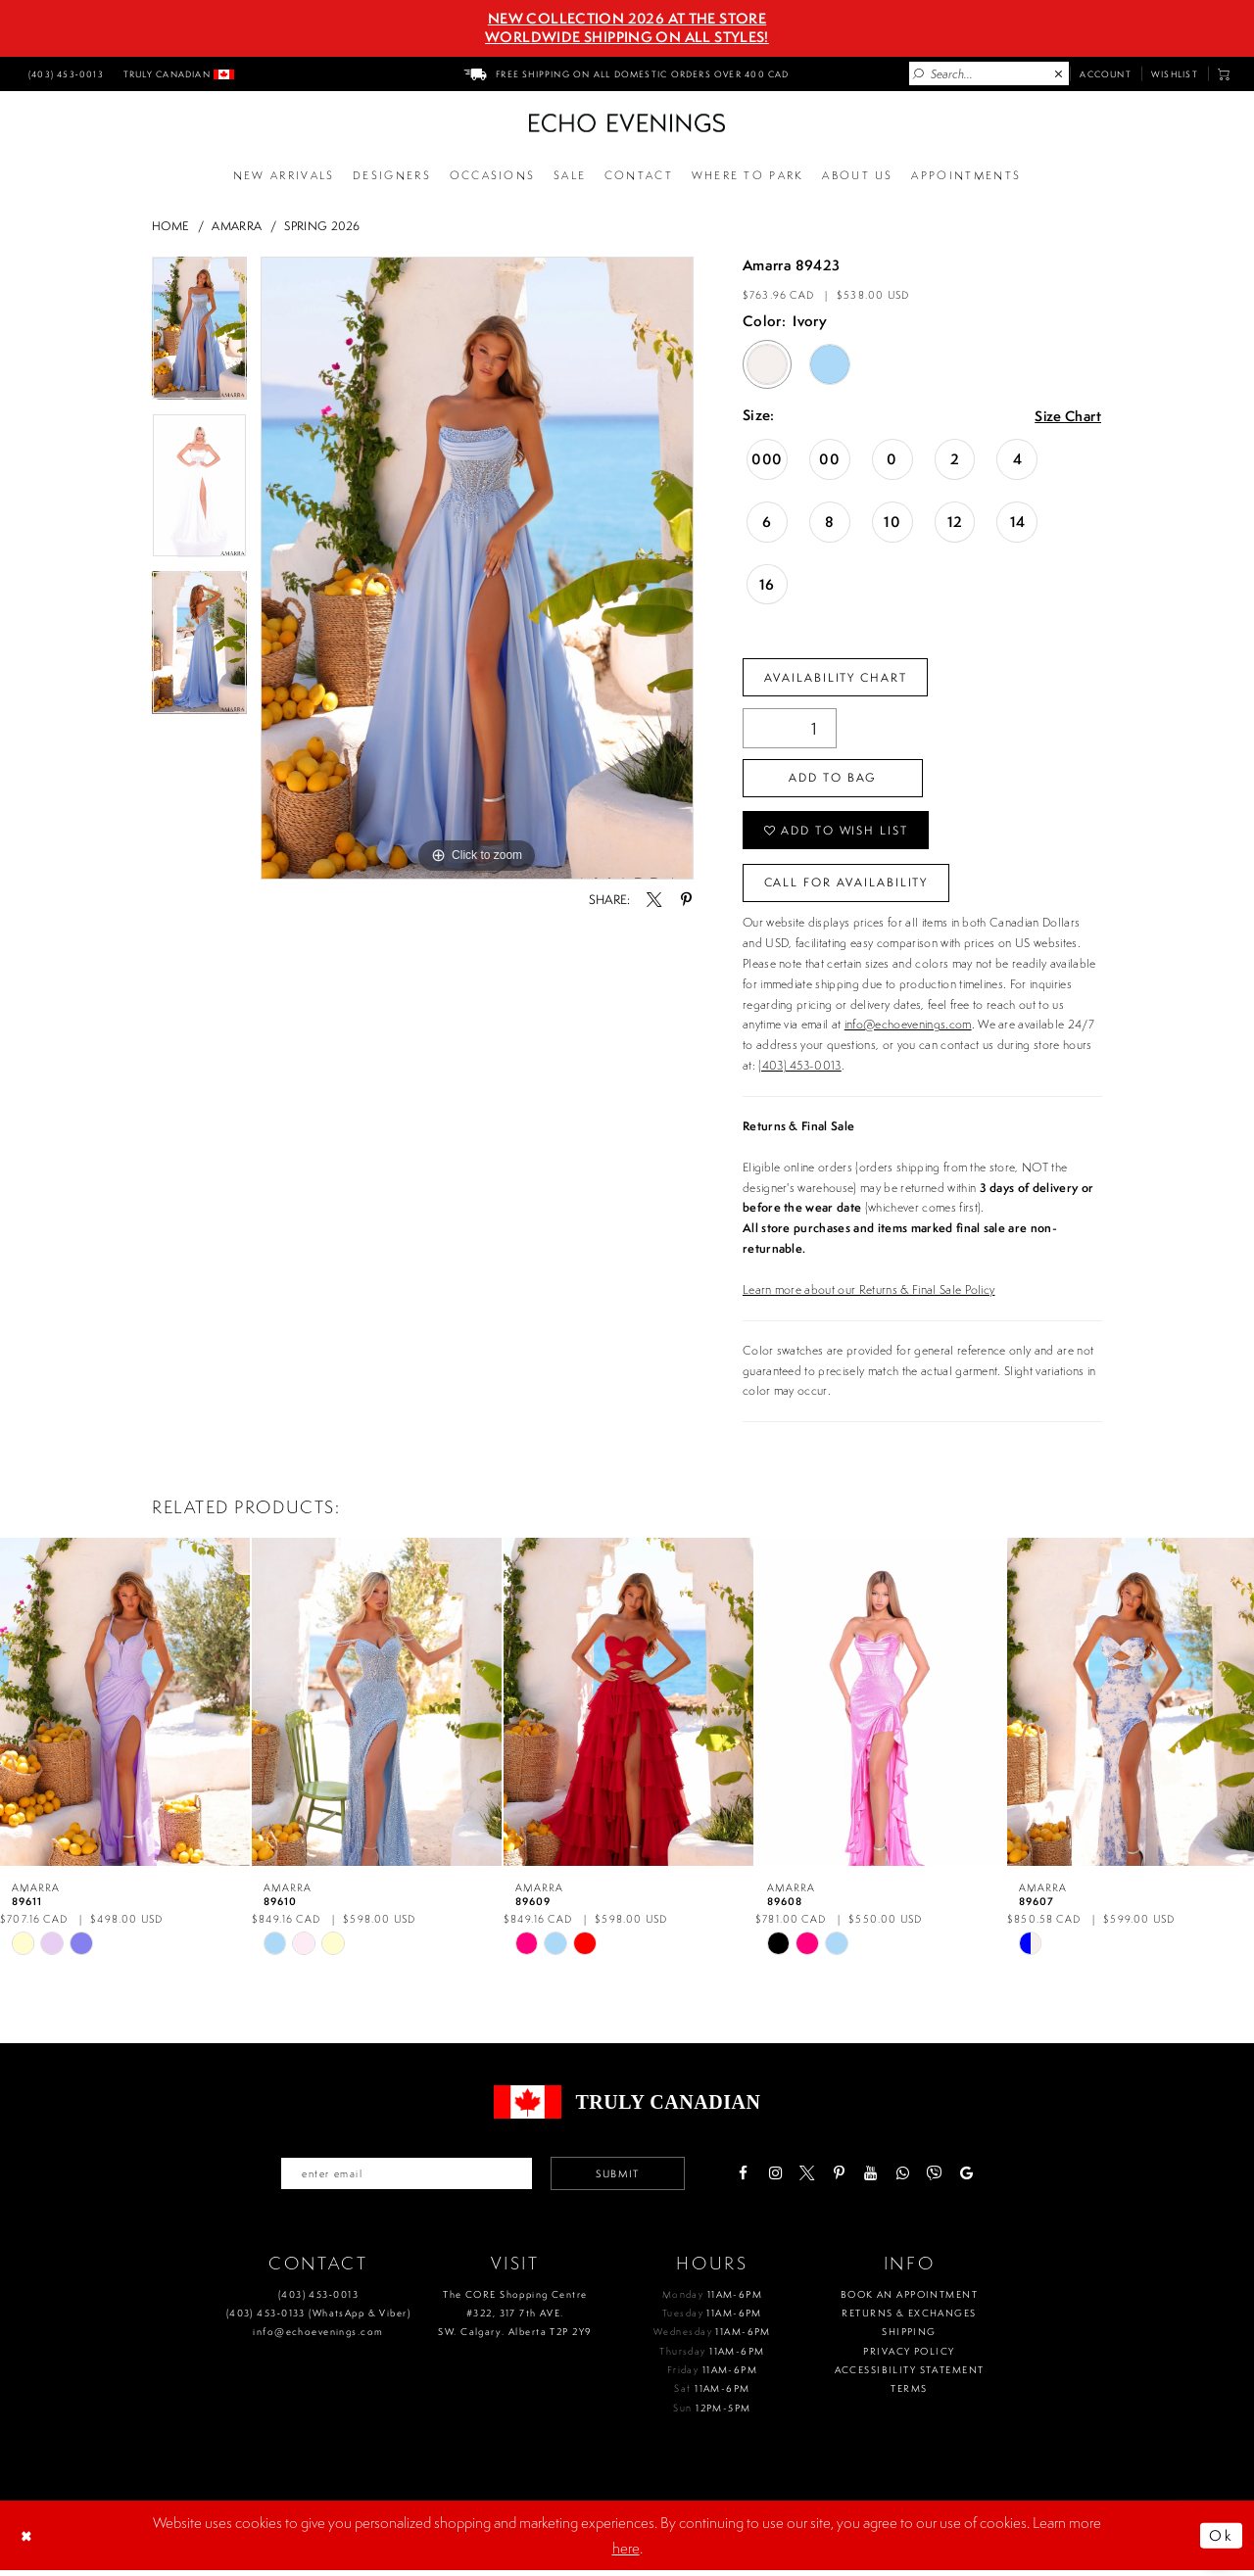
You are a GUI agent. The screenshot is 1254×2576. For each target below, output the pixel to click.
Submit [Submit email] (621, 2178)
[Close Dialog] (28, 2540)
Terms (909, 2394)
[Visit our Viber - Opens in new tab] (939, 2178)
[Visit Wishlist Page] (1174, 73)
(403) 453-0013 (800, 1070)
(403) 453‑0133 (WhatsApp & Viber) (318, 2318)
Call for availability (848, 886)
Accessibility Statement (910, 2374)
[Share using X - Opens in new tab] (654, 899)
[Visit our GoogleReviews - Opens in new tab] (971, 2178)
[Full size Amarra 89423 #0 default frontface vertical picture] (477, 568)
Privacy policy (908, 2356)
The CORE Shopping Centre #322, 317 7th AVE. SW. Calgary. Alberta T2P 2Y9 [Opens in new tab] (515, 2318)
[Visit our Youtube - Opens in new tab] (875, 2178)
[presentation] (125, 1706)
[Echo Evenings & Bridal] (627, 123)
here (626, 2553)
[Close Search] (1059, 74)
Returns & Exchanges (909, 2318)
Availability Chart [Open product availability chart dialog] (837, 677)
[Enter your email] (404, 2178)
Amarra (237, 225)
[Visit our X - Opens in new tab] (811, 2178)
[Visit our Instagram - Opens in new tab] (780, 2178)
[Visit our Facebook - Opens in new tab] (748, 2178)
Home (170, 225)
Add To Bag (835, 779)
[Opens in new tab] (747, 176)
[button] (1224, 74)
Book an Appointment (909, 2299)
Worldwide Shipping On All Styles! (627, 37)
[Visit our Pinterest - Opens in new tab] (844, 2178)
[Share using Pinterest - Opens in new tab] (685, 899)
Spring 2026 (322, 225)
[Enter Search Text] (989, 73)
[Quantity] (790, 729)
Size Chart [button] (1066, 416)
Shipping (909, 2337)
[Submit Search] (919, 74)
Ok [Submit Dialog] (1221, 2540)
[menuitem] (64, 73)
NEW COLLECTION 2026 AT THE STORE (627, 18)
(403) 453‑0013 (318, 2299)
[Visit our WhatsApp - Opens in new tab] (907, 2178)
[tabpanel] (199, 335)
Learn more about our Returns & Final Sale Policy (869, 1294)
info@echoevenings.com (908, 1029)
